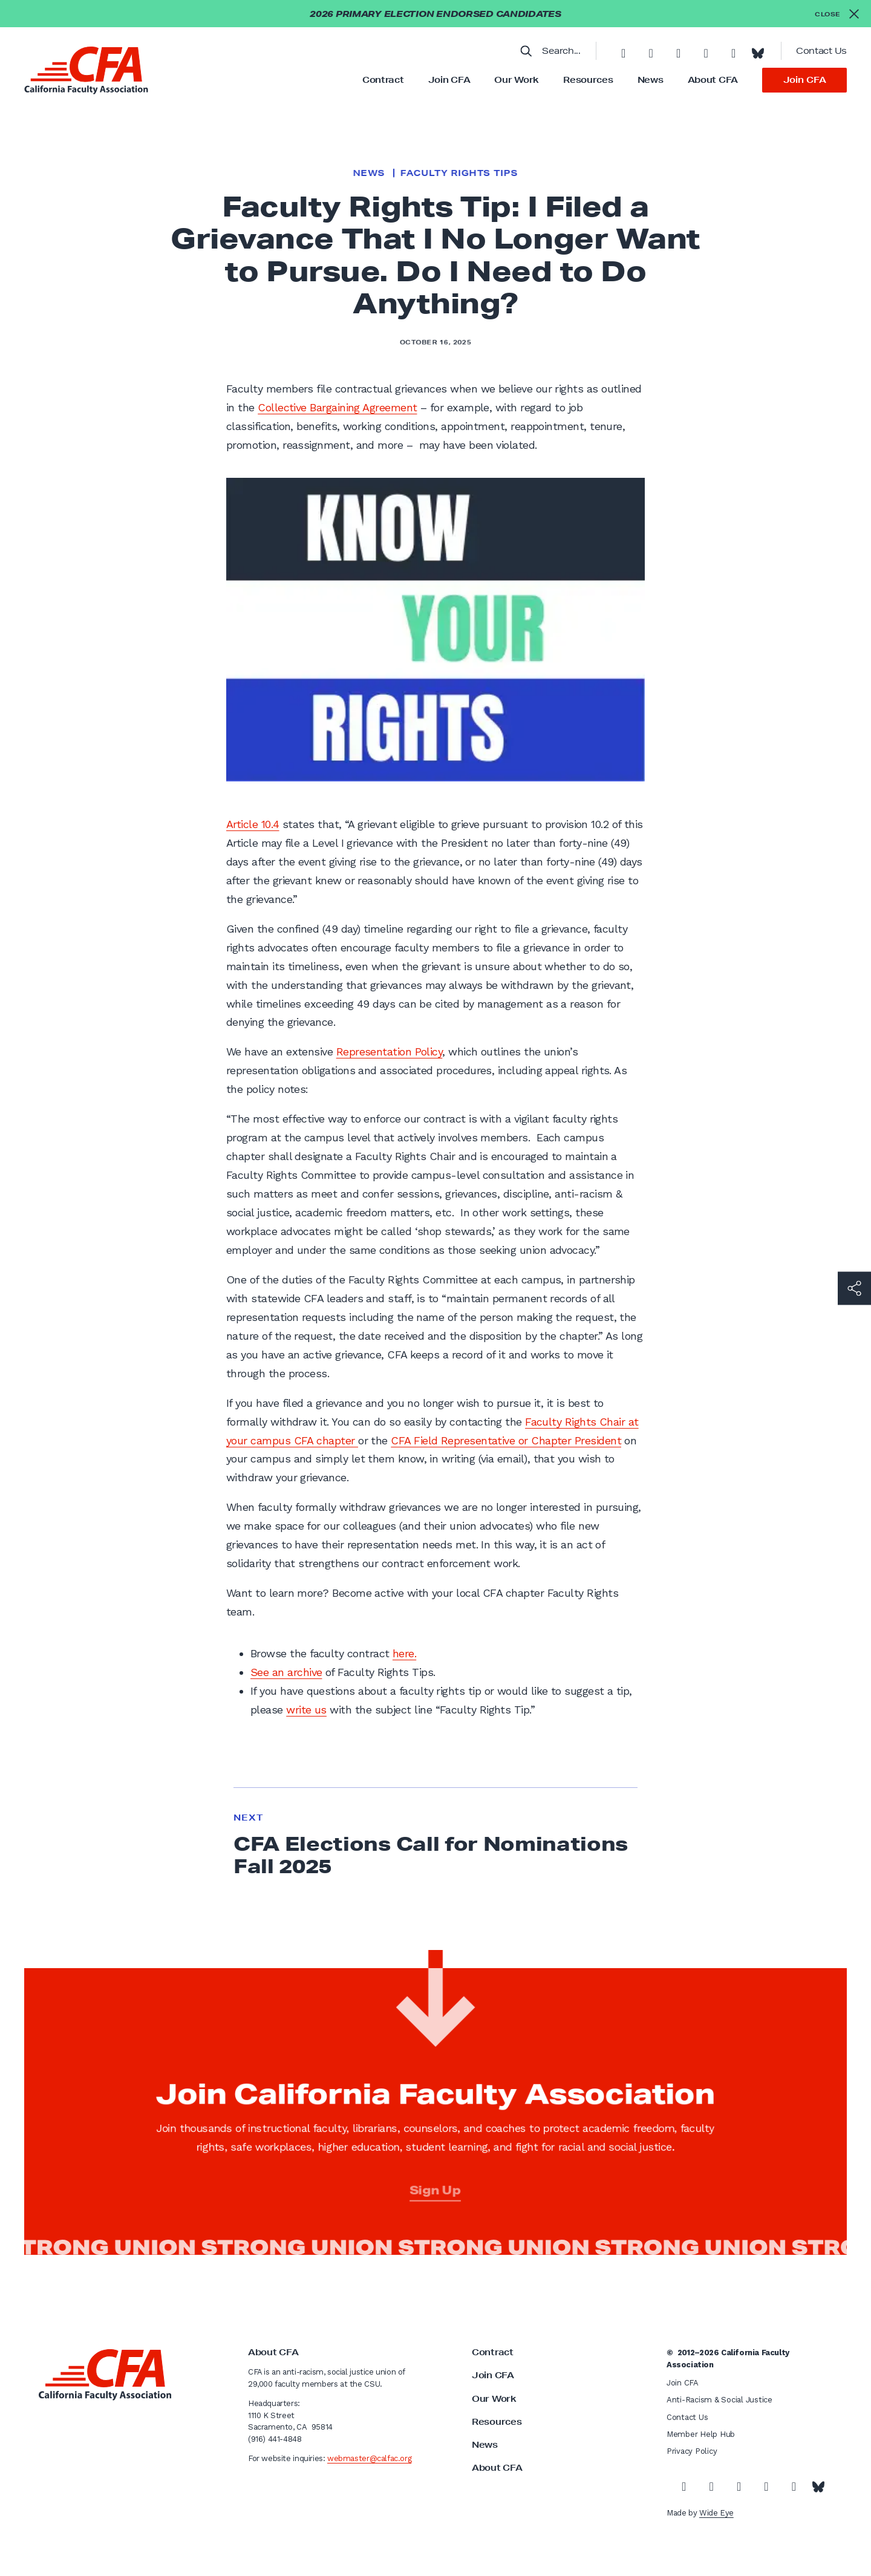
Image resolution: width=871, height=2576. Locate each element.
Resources (588, 79)
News (651, 79)
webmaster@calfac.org (369, 2458)
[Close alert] (837, 13)
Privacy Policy (692, 2451)
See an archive (286, 1672)
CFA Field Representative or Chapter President (506, 1440)
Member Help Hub (701, 2434)
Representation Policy (389, 1051)
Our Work (516, 79)
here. (404, 1653)
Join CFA (449, 79)
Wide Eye (716, 2512)
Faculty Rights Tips (459, 173)
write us (306, 1709)
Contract (383, 79)
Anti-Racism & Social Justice (719, 2399)
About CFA (713, 79)
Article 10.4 (252, 824)
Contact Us (821, 51)
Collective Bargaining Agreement (337, 407)
